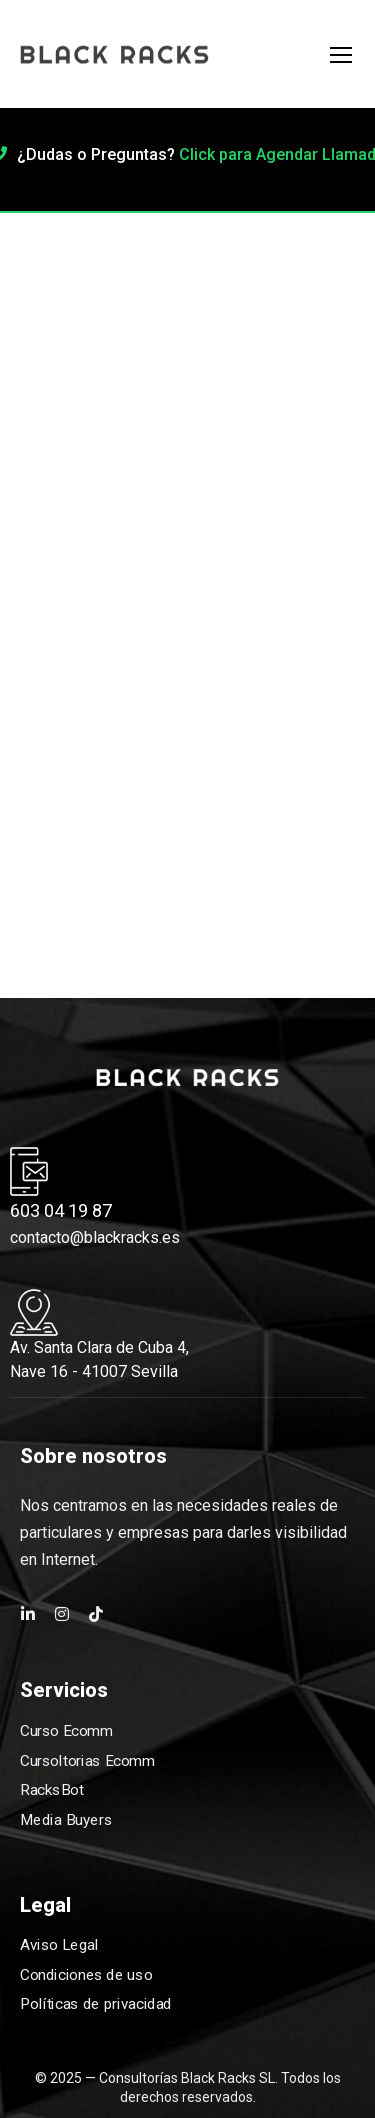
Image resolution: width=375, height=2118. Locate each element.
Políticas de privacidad (96, 2005)
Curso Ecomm (66, 1730)
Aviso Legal (59, 1945)
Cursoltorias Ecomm (87, 1760)
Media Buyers (66, 1819)
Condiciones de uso (86, 1975)
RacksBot (52, 1790)
